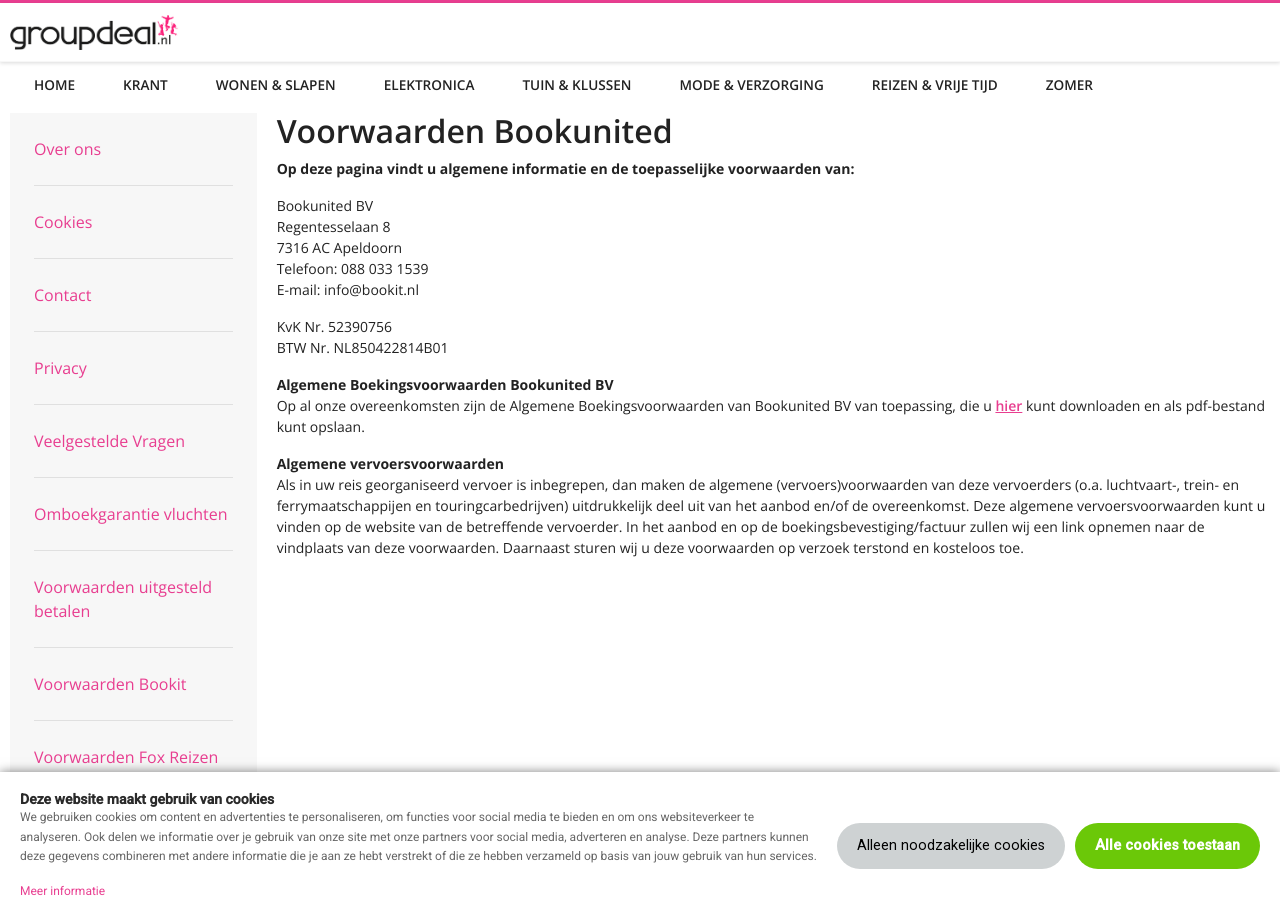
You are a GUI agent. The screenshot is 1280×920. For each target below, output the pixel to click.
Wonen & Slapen (276, 84)
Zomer (1069, 84)
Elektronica (429, 84)
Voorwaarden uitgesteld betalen (123, 599)
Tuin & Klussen (576, 84)
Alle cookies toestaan (1167, 845)
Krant (145, 84)
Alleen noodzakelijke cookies (951, 845)
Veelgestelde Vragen (109, 441)
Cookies (63, 222)
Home (54, 84)
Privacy (60, 368)
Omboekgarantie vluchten (131, 514)
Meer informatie (62, 891)
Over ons (67, 149)
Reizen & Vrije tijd (935, 84)
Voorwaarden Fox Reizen (126, 757)
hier (1008, 406)
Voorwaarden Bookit (110, 684)
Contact (62, 295)
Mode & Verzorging (751, 84)
